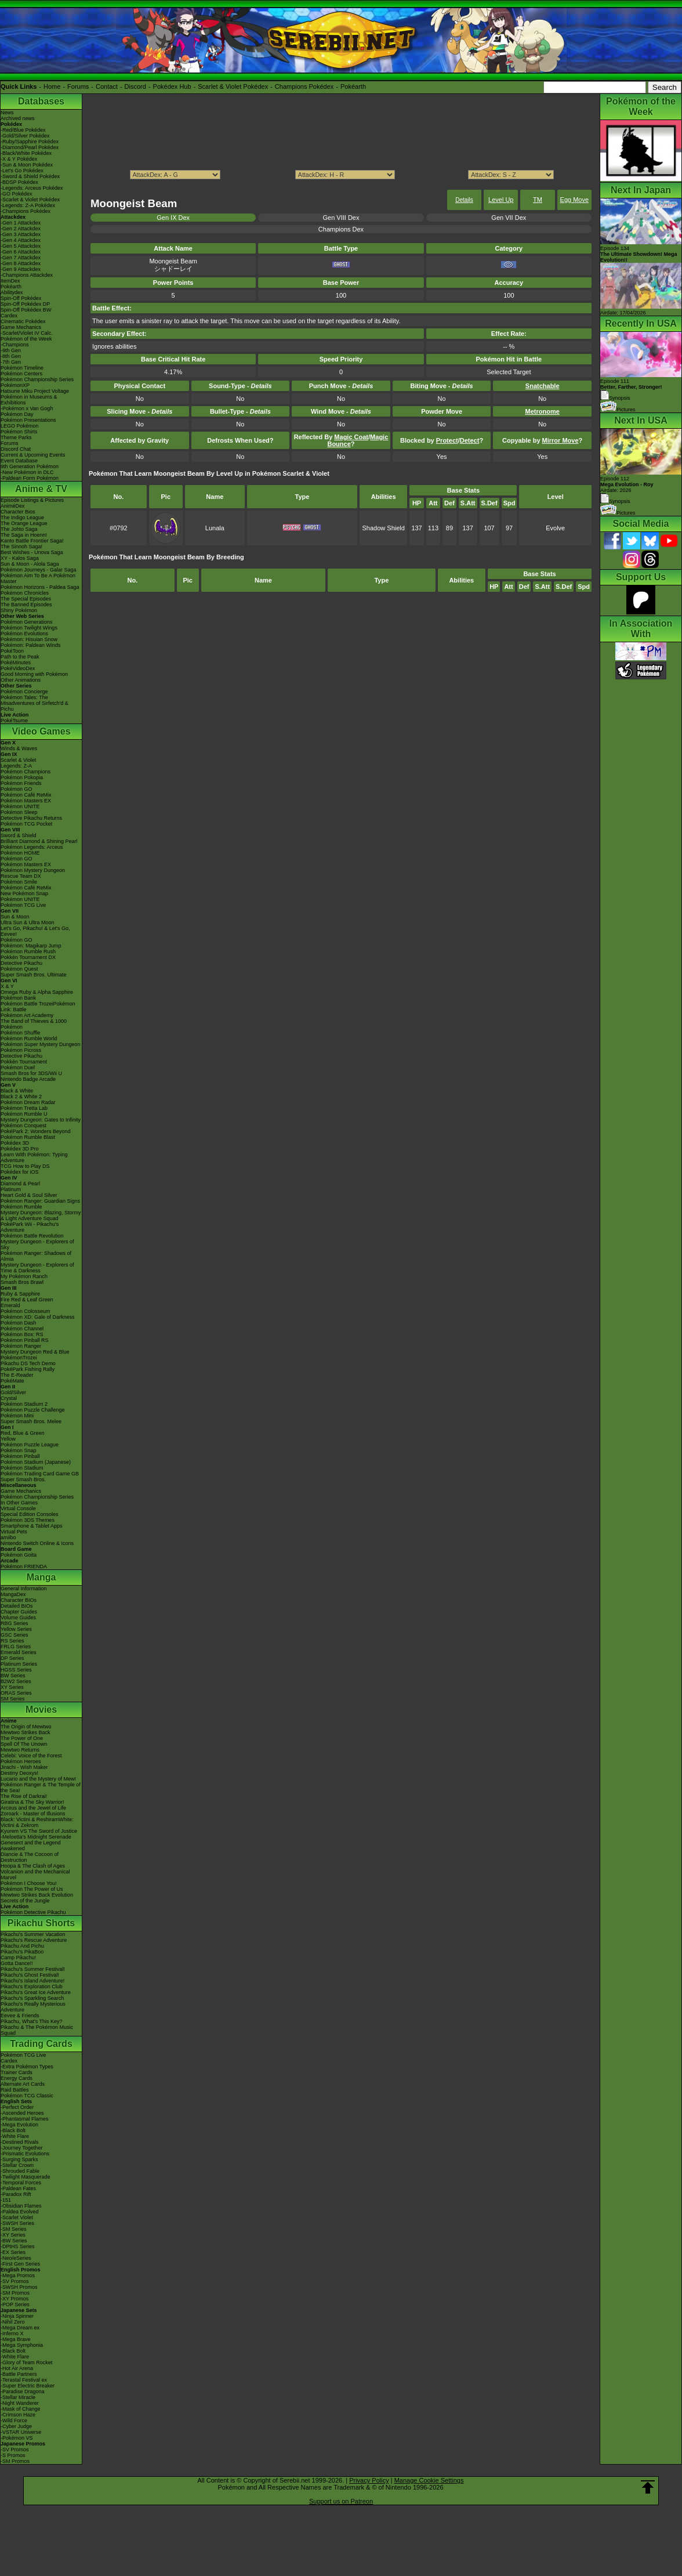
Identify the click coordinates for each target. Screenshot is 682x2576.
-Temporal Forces (21, 2183)
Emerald (10, 1305)
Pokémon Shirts (19, 432)
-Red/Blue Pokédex (23, 130)
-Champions (15, 345)
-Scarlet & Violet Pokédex (30, 199)
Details (464, 200)
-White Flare (15, 2136)
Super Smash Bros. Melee (31, 1421)
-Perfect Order (17, 2107)
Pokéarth (353, 86)
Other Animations (21, 680)
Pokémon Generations (27, 622)
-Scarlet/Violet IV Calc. (27, 333)
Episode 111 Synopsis (631, 389)
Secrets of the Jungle (25, 1901)
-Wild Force (14, 2420)
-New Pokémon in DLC (27, 472)
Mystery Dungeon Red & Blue (35, 1352)
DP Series (12, 1658)
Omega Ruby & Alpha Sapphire (37, 992)
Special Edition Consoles (30, 1514)
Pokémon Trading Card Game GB (40, 1474)
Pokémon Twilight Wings (29, 628)
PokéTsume (14, 720)
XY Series (12, 1687)
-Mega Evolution (19, 2125)
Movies (41, 1709)
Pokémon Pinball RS (25, 1340)
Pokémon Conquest (23, 1125)
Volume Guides (18, 1617)
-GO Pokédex (16, 194)
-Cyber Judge (16, 2426)
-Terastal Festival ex (24, 2380)
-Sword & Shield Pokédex (30, 176)
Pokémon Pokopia (22, 777)
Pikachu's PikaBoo (22, 1952)
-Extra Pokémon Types (27, 2067)
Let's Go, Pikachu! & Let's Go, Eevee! (35, 931)
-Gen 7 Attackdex (21, 258)
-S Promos (13, 2455)
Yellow (8, 1439)
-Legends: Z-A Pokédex (28, 205)
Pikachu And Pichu (22, 1946)
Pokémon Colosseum (25, 1311)
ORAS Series (16, 1693)
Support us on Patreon (341, 2501)
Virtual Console (18, 1508)
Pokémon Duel (18, 1067)
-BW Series (14, 2241)
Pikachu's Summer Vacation (33, 1934)
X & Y (7, 986)
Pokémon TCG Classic (27, 2096)
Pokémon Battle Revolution (32, 1236)
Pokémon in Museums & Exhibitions (29, 400)
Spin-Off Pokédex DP (25, 304)
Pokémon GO (16, 789)
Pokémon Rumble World (29, 1038)
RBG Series (14, 1623)
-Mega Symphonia (22, 2345)
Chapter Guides (19, 1612)
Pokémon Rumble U (24, 1114)
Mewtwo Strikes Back (25, 1732)
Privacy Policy (369, 2480)
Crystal (9, 1398)
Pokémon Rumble (21, 1207)
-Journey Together (21, 2148)
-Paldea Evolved (20, 2212)
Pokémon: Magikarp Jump (31, 946)
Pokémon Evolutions (24, 633)
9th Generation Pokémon (30, 466)
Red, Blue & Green (23, 1433)
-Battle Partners (19, 2374)
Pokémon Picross (21, 1050)
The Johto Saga (19, 529)
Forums (78, 86)
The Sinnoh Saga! (21, 546)
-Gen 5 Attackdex (21, 246)
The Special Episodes (26, 599)
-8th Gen (11, 356)
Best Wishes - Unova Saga (32, 552)
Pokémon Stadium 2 (24, 1404)
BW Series (13, 1675)
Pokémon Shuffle (20, 1033)
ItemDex (10, 281)
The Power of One (22, 1738)
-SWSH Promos (19, 2287)
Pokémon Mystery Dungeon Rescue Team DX (33, 873)
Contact (107, 86)
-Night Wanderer (20, 2403)
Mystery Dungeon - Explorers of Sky (37, 1244)
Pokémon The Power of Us (32, 1889)
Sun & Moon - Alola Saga (30, 564)
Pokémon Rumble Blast (28, 1137)
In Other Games (19, 1503)
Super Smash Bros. (23, 1479)
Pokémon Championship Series (37, 379)
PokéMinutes (16, 662)
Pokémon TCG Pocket (26, 824)
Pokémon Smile (19, 882)
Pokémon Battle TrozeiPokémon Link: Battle (38, 1006)
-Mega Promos (18, 2275)
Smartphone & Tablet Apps (31, 1526)
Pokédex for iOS (20, 1172)
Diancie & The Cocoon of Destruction (30, 1857)
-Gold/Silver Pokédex (25, 136)
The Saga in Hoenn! (24, 535)
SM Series (13, 1699)
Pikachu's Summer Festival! (33, 1969)
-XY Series (13, 2235)
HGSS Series (16, 1670)
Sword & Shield (19, 835)
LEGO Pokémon (20, 426)
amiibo (8, 1537)
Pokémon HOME (20, 853)
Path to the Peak (20, 657)
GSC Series (14, 1635)
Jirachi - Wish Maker (24, 1767)
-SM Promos (15, 2293)
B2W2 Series (16, 1681)
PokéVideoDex (18, 668)
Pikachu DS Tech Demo (28, 1363)
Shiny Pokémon (19, 610)
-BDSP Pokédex (19, 182)
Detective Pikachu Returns (31, 818)
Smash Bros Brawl (22, 1282)
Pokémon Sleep (19, 812)
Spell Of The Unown (24, 1744)
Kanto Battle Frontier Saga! (32, 541)
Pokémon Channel (22, 1329)
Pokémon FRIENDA (24, 1566)
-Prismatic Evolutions (25, 2154)
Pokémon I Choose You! (29, 1883)
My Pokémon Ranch (24, 1276)
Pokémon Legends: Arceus (32, 847)
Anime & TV (41, 489)
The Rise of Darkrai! (24, 1796)
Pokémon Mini (17, 1416)
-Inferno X (12, 2333)
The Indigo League (22, 517)
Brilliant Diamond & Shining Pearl (39, 841)
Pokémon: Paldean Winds (31, 645)
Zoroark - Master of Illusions (33, 1814)
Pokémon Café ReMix (26, 795)
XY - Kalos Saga (20, 558)
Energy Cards (16, 2078)
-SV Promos (15, 2281)
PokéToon (12, 651)
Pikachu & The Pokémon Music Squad (37, 2030)
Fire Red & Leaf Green (27, 1300)
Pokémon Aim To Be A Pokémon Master (38, 578)
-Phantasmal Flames (25, 2119)
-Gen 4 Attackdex (21, 240)
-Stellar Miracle (18, 2397)
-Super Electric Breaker (28, 2386)
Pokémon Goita (19, 1555)
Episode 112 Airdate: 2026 (627, 484)
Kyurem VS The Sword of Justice (39, 1831)
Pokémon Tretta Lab (24, 1108)
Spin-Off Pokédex (21, 298)
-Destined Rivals (20, 2142)
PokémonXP (15, 385)
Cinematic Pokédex (23, 321)
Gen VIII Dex (341, 217)
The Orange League (24, 523)
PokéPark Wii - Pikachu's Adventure (30, 1227)
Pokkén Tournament (24, 1062)
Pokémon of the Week (26, 339)
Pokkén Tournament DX (28, 957)
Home (51, 86)
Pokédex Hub (172, 86)
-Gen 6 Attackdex (21, 252)
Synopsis (615, 501)
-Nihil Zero (13, 2322)
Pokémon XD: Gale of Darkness (38, 1317)
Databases (41, 101)
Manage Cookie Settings (429, 2480)
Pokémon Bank (18, 998)
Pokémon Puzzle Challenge (33, 1410)
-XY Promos (14, 2299)
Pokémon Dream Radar (28, 1102)
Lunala (214, 527)
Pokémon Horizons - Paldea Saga (40, 587)
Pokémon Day (17, 414)
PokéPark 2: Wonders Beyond (35, 1131)
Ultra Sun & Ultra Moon (28, 922)
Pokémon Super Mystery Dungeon (41, 1044)
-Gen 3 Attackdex (21, 234)
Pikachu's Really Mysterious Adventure (33, 2007)
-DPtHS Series (18, 2246)
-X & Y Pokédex (19, 159)
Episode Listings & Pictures (32, 500)
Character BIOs (19, 1600)
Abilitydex (12, 292)
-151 (6, 2200)
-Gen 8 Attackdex (21, 263)
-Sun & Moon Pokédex (27, 165)
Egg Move (574, 199)
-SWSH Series (17, 2223)
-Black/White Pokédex (26, 153)
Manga (41, 1577)
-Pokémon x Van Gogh (27, 408)
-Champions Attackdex (27, 275)
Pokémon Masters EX (26, 801)
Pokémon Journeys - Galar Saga (39, 570)
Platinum (11, 1189)
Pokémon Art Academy (27, 1015)
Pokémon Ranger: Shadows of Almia (36, 1256)
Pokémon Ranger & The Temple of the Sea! (41, 1787)
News (7, 112)
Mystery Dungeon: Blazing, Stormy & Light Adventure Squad (41, 1215)
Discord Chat (16, 449)
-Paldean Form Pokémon (30, 478)
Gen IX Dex (173, 217)
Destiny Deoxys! (19, 1773)
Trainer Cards (16, 2072)
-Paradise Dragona (23, 2391)
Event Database (19, 461)
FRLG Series (16, 1646)
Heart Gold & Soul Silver (29, 1195)
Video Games (41, 731)
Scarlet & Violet (18, 760)
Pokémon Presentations (28, 420)
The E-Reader (17, 1375)
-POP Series (15, 2304)
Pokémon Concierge (24, 691)
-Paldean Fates (18, 2188)
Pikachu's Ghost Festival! (30, 1975)
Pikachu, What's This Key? (32, 2021)
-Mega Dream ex (20, 2328)
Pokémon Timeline (22, 368)
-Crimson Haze (18, 2415)
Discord (135, 86)
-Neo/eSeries (16, 2258)
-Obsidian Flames (21, 2206)
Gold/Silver (13, 1392)
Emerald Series (19, 1652)
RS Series (12, 1641)
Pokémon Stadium (22, 1468)
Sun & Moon (15, 917)
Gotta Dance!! (17, 1963)
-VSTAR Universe (21, 2432)
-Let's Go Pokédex (22, 170)
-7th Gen (11, 362)
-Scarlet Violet (17, 2217)
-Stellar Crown (17, 2165)
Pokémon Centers (21, 374)
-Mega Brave (16, 2339)
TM (537, 199)
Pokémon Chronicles (25, 593)
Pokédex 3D (15, 1143)
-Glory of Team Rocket (26, 2362)
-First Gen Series (20, 2264)
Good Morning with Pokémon (34, 674)
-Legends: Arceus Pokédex (32, 188)
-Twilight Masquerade (25, 2177)
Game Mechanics (21, 327)
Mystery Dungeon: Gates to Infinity (41, 1120)
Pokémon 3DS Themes (28, 1520)
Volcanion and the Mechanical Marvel (35, 1874)
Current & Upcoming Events (33, 455)
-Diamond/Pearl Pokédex (30, 147)
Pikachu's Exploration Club (32, 1986)
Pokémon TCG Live (23, 905)
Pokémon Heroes (21, 1761)
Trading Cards (41, 2044)
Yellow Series (16, 1629)
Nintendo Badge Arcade (28, 1079)
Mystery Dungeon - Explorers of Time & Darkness (37, 1267)
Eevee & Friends (20, 2015)
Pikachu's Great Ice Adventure (36, 1992)
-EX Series (13, 2252)
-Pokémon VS (17, 2438)
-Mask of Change (21, 2409)
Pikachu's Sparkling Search (32, 1998)
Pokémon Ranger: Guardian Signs (40, 1201)
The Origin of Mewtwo (26, 1727)
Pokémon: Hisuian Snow (29, 639)
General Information (24, 1588)
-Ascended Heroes (22, 2113)
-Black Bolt (13, 2130)
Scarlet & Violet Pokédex (233, 86)
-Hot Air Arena (17, 2368)
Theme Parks (16, 437)
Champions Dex (341, 229)
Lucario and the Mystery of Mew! (38, 1779)
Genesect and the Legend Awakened (31, 1845)
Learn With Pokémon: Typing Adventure (34, 1157)
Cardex (9, 316)
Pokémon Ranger (21, 1346)
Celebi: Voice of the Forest (31, 1756)
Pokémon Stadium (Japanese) (36, 1462)
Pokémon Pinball (20, 1456)
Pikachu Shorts (41, 1923)
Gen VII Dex (508, 217)
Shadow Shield (383, 527)
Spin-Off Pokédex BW (26, 310)
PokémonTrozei (19, 1358)
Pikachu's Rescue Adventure (34, 1940)
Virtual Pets (14, 1532)
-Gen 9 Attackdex (21, 269)
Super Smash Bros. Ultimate (34, 975)
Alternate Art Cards (23, 2084)
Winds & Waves (19, 748)
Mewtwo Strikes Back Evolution (37, 1895)
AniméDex (13, 506)
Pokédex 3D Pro (20, 1149)
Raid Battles (15, 2090)
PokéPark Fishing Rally (28, 1369)
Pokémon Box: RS (22, 1334)
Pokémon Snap (19, 1450)
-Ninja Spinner (17, 2316)
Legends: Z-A (16, 766)
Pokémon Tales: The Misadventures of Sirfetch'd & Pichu (34, 703)
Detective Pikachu (21, 963)
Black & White (17, 1091)
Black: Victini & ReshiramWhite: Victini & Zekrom (37, 1822)
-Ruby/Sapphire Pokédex (30, 141)
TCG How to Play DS (25, 1166)
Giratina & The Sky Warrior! (32, 1802)
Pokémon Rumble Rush (28, 951)
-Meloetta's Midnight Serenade (36, 1837)
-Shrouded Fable (20, 2171)
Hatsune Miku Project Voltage (35, 391)
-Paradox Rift (16, 2194)
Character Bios (18, 512)
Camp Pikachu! (18, 1957)
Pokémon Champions (25, 772)
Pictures (618, 410)
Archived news (18, 118)
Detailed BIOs (17, 1606)
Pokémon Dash (19, 1323)
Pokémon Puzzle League (30, 1445)
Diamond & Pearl (20, 1183)
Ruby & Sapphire (20, 1294)
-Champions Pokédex (25, 211)
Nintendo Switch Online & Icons (37, 1543)
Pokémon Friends (21, 783)
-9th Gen (11, 350)
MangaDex (13, 1594)
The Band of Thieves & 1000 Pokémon (34, 1024)
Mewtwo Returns (20, 1750)
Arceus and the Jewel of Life (33, 1808)
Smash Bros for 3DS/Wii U (31, 1073)
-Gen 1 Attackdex (21, 223)
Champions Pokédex (304, 86)
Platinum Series (19, 1664)
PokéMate (12, 1381)
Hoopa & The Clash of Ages (33, 1866)
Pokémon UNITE (20, 806)
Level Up (500, 199)
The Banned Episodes (26, 604)
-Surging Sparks (19, 2159)
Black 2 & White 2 (21, 1096)
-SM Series (14, 2229)
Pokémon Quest (19, 969)
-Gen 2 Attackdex (21, 228)
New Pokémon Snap (24, 893)
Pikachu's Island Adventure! (32, 1981)
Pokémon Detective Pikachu (33, 1912)
